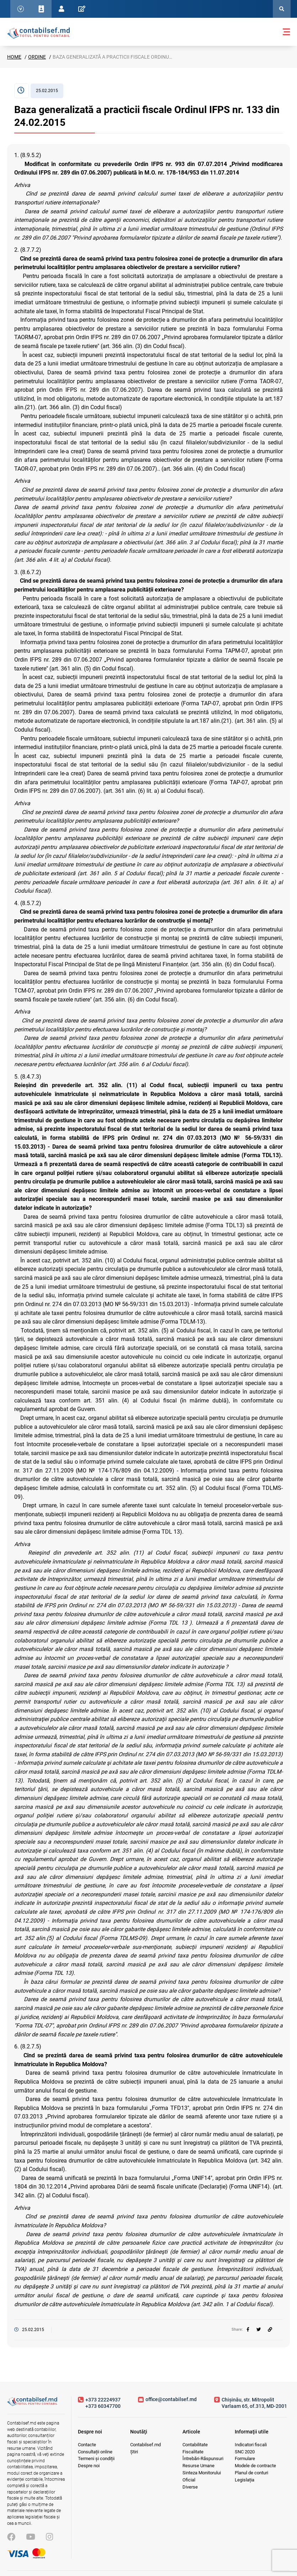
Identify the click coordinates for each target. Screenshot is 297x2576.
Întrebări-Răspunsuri (202, 2458)
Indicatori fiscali (251, 2444)
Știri (134, 2451)
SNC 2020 (245, 2451)
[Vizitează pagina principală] (32, 2404)
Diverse (190, 2487)
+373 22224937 (103, 2400)
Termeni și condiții (96, 2458)
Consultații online (95, 2451)
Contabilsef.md (145, 2444)
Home (14, 57)
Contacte (87, 2444)
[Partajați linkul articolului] (270, 2329)
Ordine (37, 57)
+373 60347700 (103, 2406)
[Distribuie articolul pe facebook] (248, 2329)
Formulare (245, 2458)
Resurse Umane (198, 2465)
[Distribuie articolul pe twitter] (258, 2329)
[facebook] (248, 2329)
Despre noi (89, 2465)
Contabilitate (195, 2444)
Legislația (244, 2480)
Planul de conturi (251, 2472)
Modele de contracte (255, 2465)
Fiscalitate (192, 2451)
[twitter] (258, 2329)
